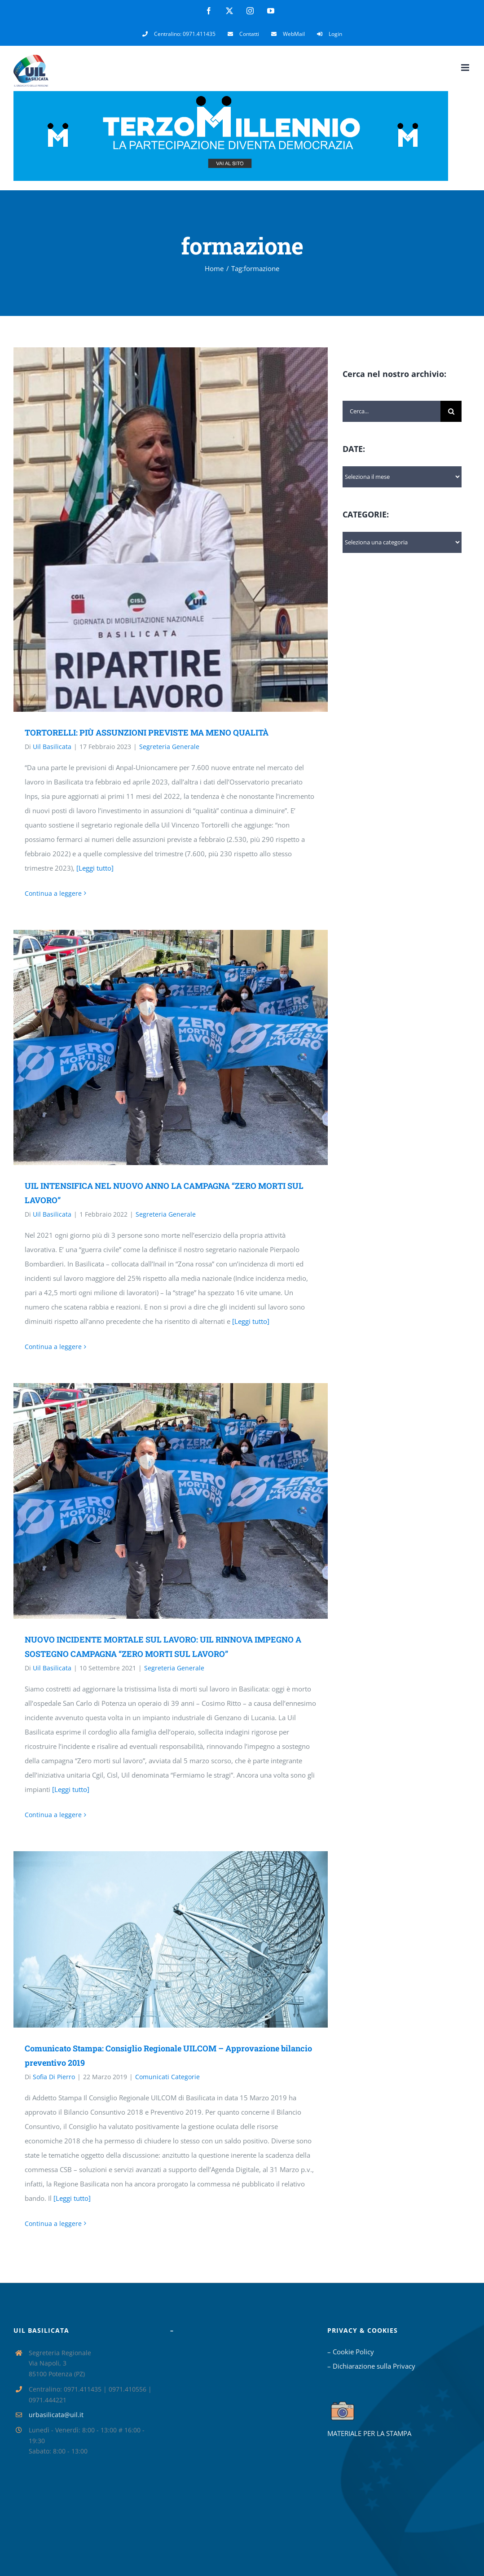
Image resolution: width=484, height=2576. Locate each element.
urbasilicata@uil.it (56, 2414)
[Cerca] (451, 411)
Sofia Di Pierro (54, 2076)
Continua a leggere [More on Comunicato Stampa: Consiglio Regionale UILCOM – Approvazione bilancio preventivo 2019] (53, 2223)
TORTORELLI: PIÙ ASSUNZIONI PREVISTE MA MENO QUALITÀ (146, 732)
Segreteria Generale (169, 746)
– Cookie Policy (350, 2351)
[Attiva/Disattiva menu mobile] (466, 67)
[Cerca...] (391, 411)
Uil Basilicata (52, 746)
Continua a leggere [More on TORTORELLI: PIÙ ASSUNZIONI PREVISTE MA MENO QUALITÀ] (53, 893)
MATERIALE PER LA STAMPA (369, 2433)
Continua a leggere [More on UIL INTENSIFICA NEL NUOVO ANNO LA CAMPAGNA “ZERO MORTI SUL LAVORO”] (53, 1346)
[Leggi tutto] (95, 867)
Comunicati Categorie (167, 2076)
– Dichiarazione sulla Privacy (371, 2365)
